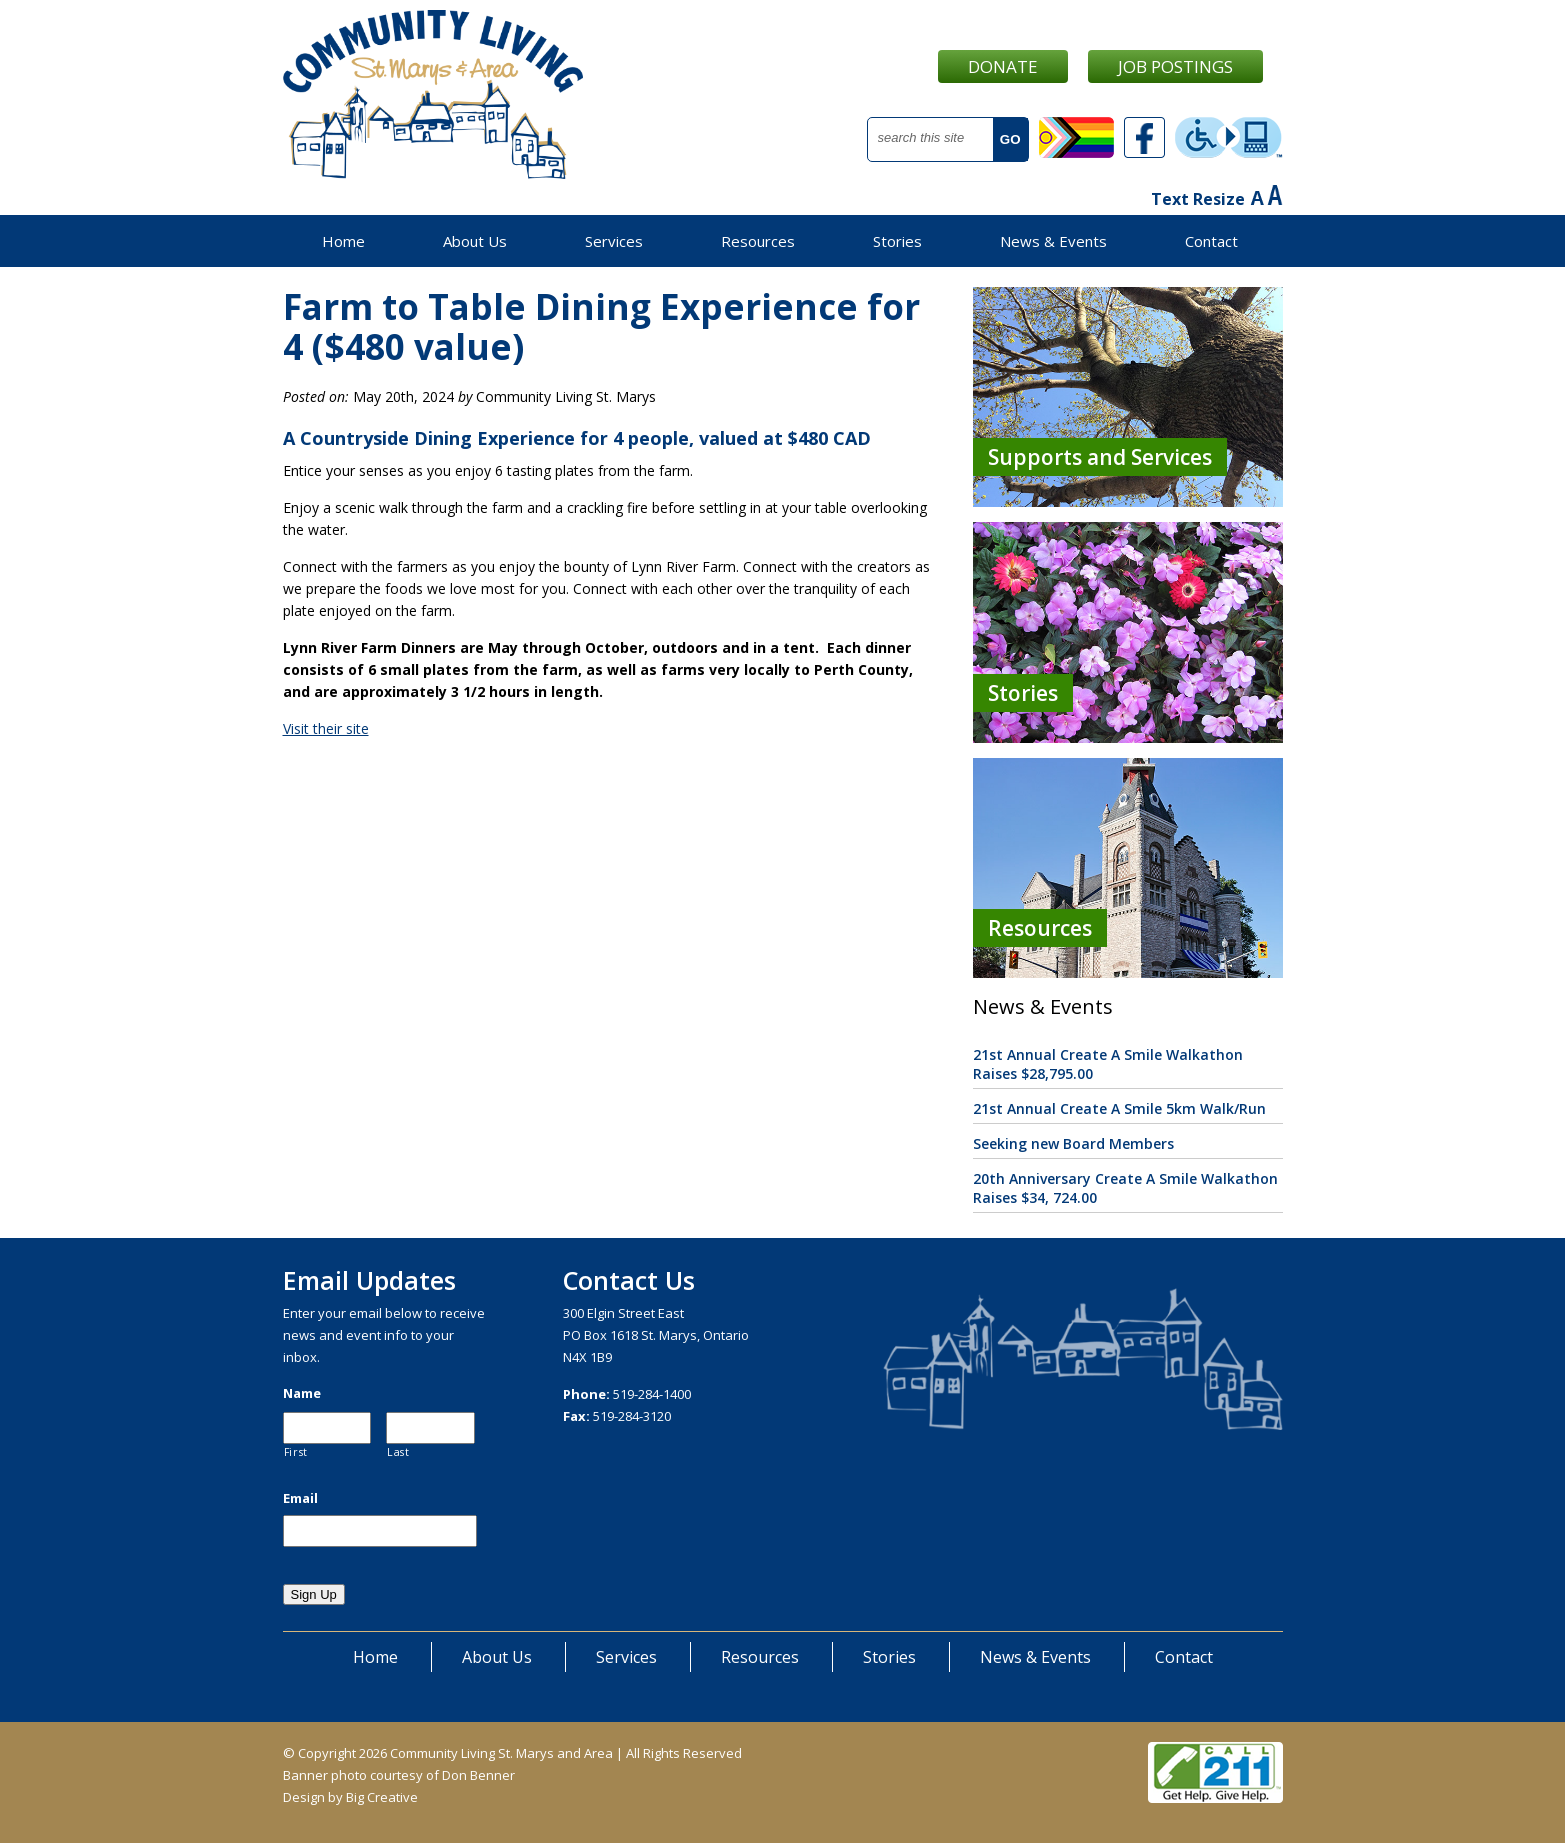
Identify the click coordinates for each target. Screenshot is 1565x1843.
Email (300, 1498)
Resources (758, 241)
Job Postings (1175, 66)
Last (398, 1452)
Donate (1003, 66)
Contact (1211, 241)
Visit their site (326, 728)
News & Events (1053, 241)
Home (343, 241)
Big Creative (382, 1797)
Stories (897, 241)
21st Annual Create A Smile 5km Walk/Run (1119, 1108)
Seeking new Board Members (1073, 1143)
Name (302, 1393)
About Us (475, 241)
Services (614, 241)
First (296, 1452)
